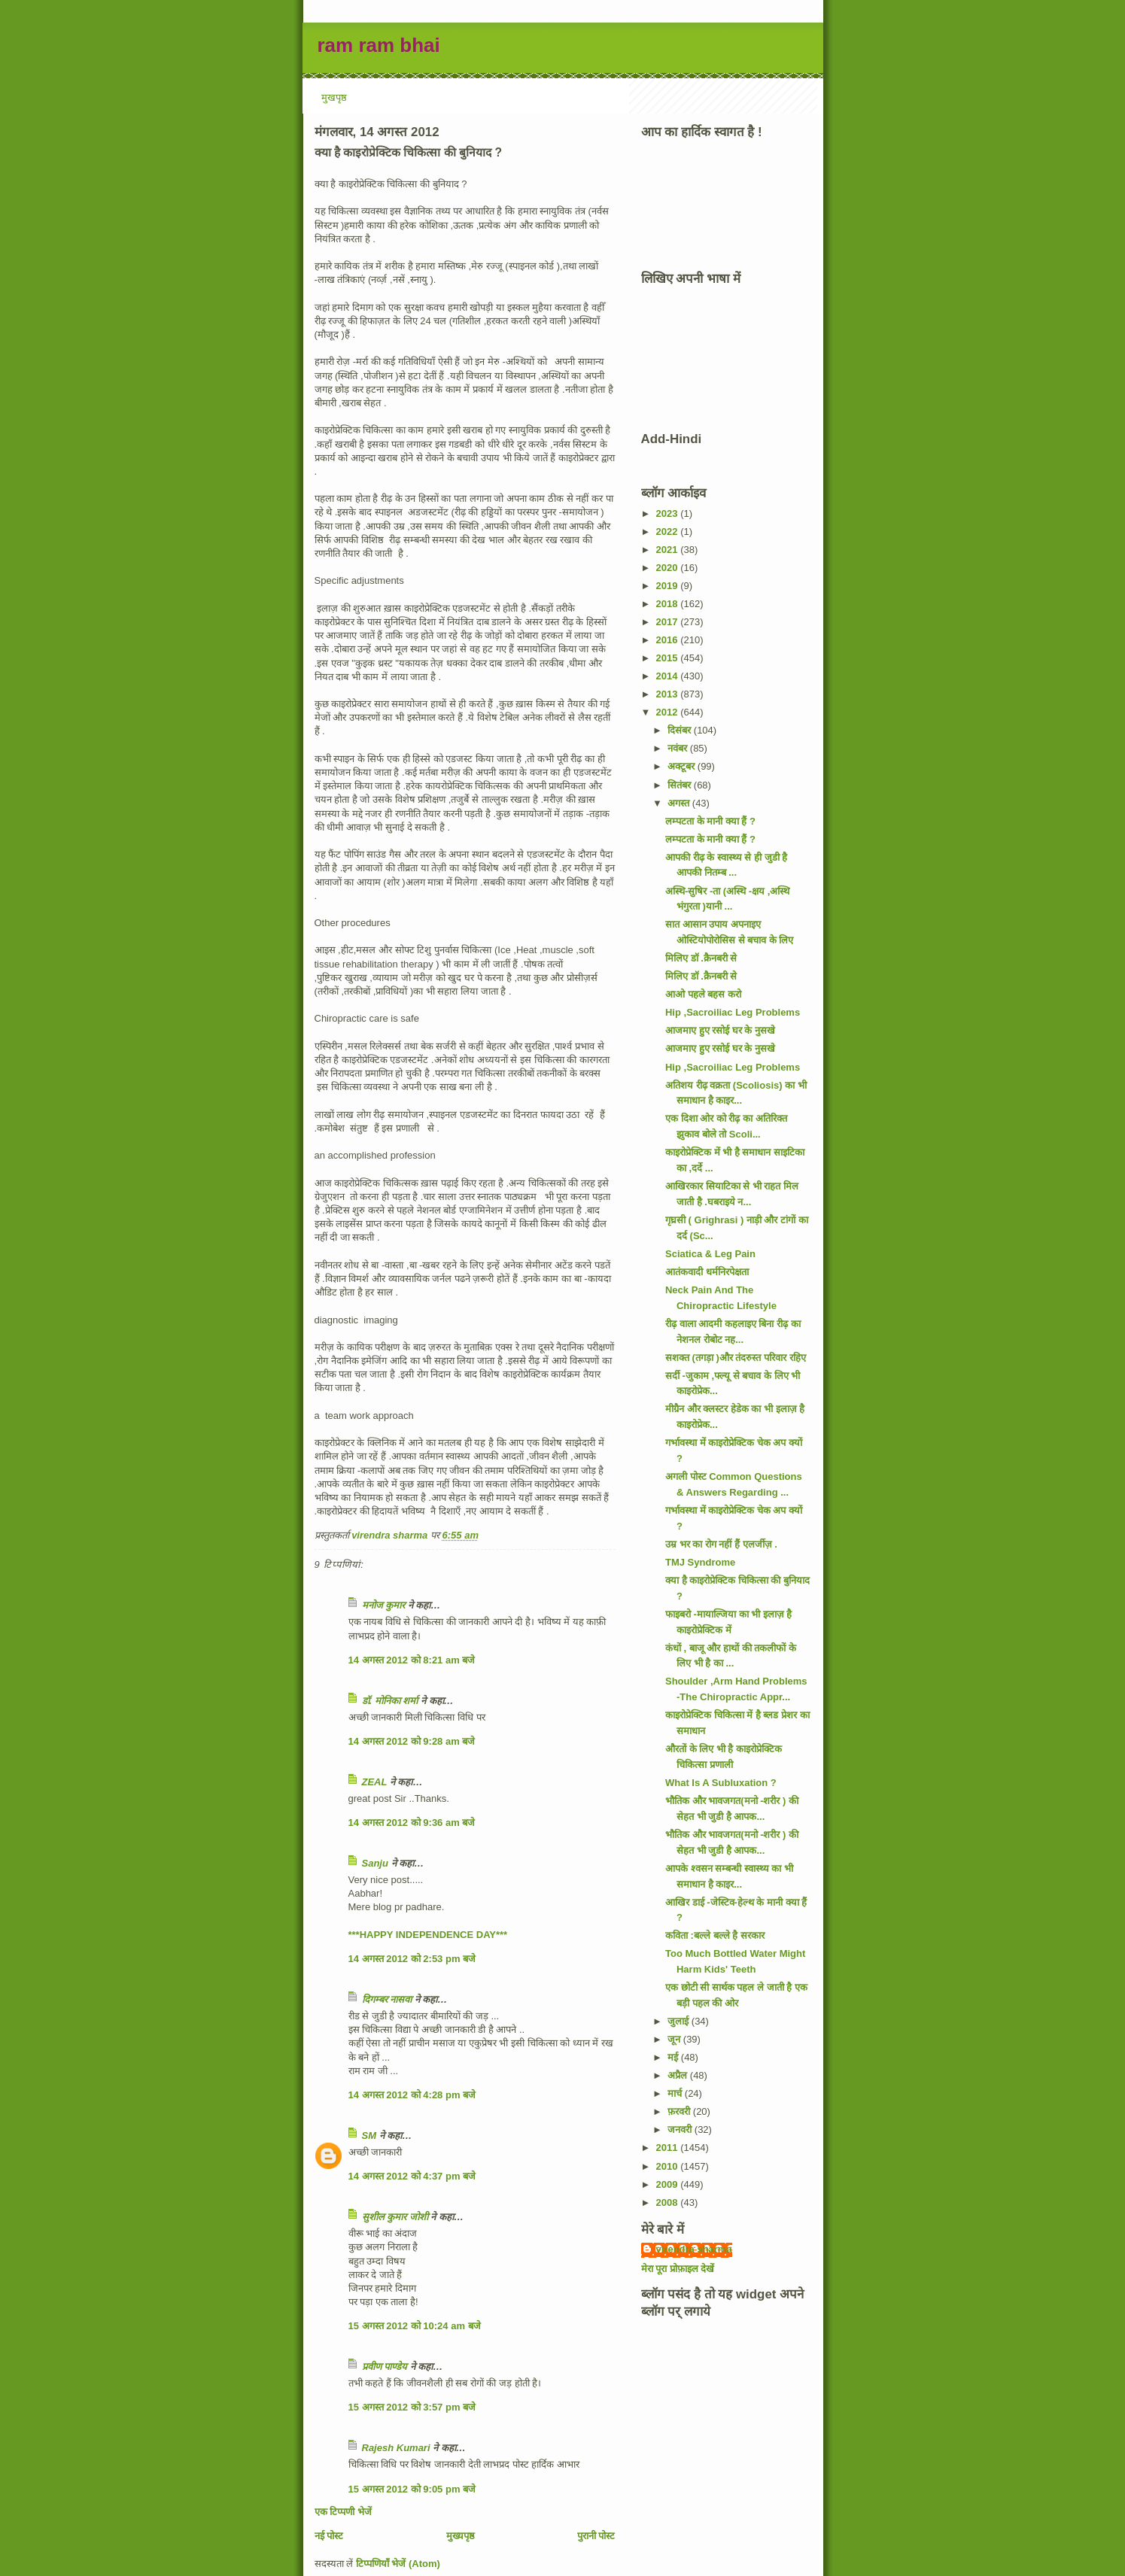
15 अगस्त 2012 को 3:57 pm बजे (412, 2407)
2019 (668, 585)
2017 (668, 621)
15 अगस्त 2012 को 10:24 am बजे (414, 2325)
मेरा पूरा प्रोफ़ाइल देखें (678, 2268)
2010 (668, 2166)
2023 (668, 513)
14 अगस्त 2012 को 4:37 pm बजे (412, 2176)
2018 (668, 603)
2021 (668, 549)
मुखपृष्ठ (334, 97)
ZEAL (375, 1782)
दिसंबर (680, 730)
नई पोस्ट (329, 2535)
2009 (668, 2184)
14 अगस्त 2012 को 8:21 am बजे (412, 1660)
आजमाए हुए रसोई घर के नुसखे (720, 1030)
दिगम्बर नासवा (387, 1999)
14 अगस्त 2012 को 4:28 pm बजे (412, 2095)
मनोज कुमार (384, 1605)
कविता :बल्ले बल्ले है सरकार (715, 1935)
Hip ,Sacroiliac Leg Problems (732, 1012)
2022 (668, 531)
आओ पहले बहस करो (703, 994)
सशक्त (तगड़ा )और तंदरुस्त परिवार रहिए (735, 1357)
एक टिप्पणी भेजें (343, 2511)
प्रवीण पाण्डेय (385, 2366)
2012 (668, 712)
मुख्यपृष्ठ (460, 2535)
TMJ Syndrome (700, 1562)
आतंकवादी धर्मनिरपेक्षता (707, 1271)
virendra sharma (694, 2249)
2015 (668, 658)
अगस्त (679, 803)
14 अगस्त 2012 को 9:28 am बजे (412, 1741)
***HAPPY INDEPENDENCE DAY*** (428, 1934)
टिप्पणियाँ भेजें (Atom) (398, 2563)
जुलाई (679, 2021)
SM (369, 2135)
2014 (668, 676)
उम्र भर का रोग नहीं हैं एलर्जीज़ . (721, 1544)
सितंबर (680, 785)
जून (675, 2039)
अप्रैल (678, 2075)
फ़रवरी (680, 2111)
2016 (668, 640)
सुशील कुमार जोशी (395, 2216)
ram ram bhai (379, 45)
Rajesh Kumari (396, 2447)
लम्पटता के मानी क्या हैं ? (710, 821)
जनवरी (681, 2129)
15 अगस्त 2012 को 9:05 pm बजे (412, 2489)
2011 (668, 2147)
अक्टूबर (682, 766)
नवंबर (678, 748)
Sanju (375, 1863)
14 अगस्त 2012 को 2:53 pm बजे (412, 1958)
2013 (668, 694)
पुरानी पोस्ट (596, 2535)
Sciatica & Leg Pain (710, 1253)
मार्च (676, 2093)
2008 (668, 2202)
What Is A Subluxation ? (721, 1782)
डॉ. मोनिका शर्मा (391, 1700)
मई (674, 2057)
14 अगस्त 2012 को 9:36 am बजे (412, 1822)
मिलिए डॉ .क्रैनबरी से (701, 958)
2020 (668, 567)
